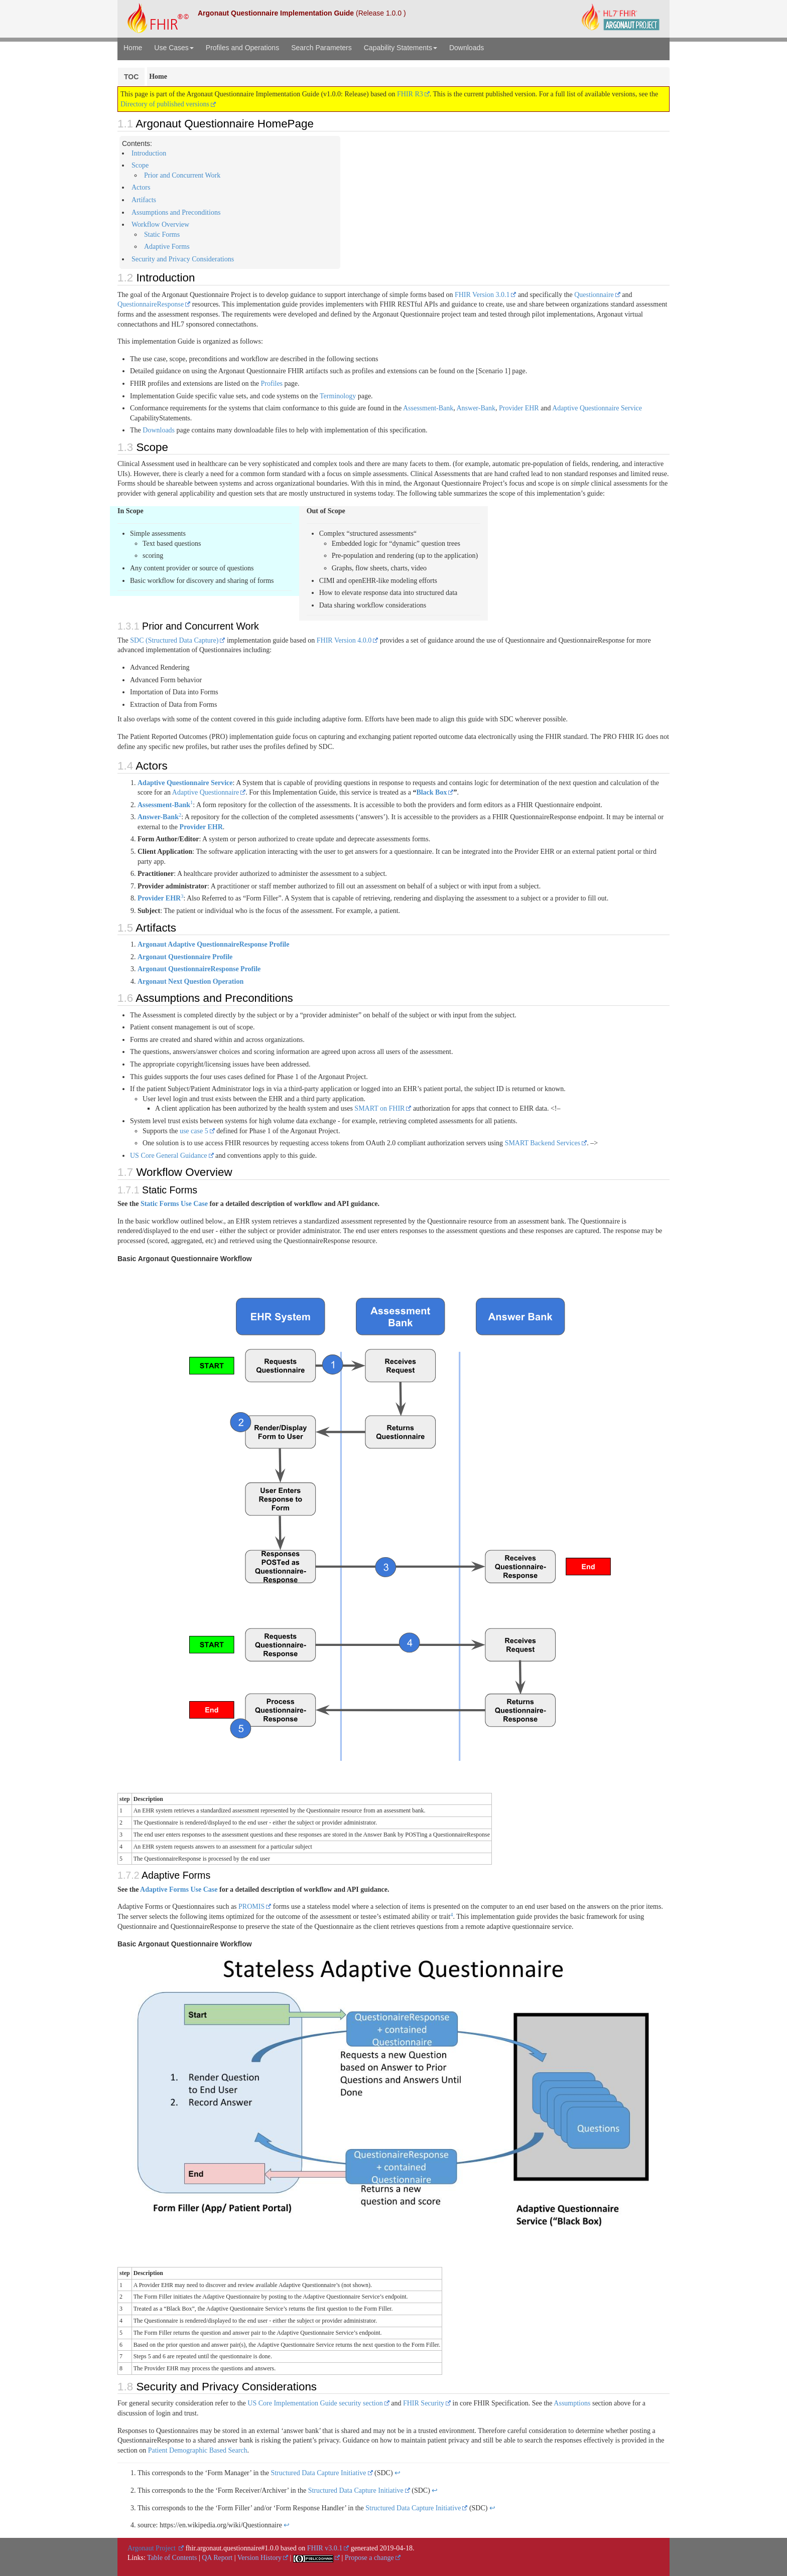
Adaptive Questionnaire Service (597, 408)
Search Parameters (321, 48)
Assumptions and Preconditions (176, 212)
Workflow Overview (160, 224)
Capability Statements (400, 48)
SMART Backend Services (543, 1143)
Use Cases (173, 48)
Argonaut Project (152, 2548)
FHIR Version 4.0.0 (344, 640)
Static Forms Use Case (174, 1203)
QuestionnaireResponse (150, 304)
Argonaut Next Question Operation (190, 981)
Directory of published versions (168, 104)
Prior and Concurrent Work (182, 175)
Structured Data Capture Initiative (318, 2473)
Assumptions (572, 2403)
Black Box (431, 792)
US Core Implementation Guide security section (314, 2403)
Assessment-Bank (428, 408)
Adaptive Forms (167, 246)
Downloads (466, 48)
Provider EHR (519, 408)
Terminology (338, 396)
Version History (259, 2557)
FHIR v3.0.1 (324, 2548)
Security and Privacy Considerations (183, 259)
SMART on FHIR (379, 1108)
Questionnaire (594, 294)
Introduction (149, 153)
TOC (131, 77)
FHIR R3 (410, 94)
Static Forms (162, 234)
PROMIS (251, 1906)
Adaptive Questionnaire (205, 792)
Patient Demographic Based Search (197, 2450)
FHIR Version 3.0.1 (482, 294)
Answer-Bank (475, 408)
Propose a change (369, 2557)
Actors (141, 187)
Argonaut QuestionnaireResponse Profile (199, 969)
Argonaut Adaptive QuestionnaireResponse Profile (213, 944)
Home (132, 48)
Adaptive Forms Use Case (178, 1889)
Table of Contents (172, 2557)
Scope (140, 165)
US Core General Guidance (168, 1155)
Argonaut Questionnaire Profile (185, 957)
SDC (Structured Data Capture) (174, 640)
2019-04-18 (396, 2548)
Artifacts (144, 200)
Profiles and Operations (242, 48)
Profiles (272, 383)
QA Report (217, 2557)
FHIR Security (423, 2403)
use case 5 (194, 1131)
